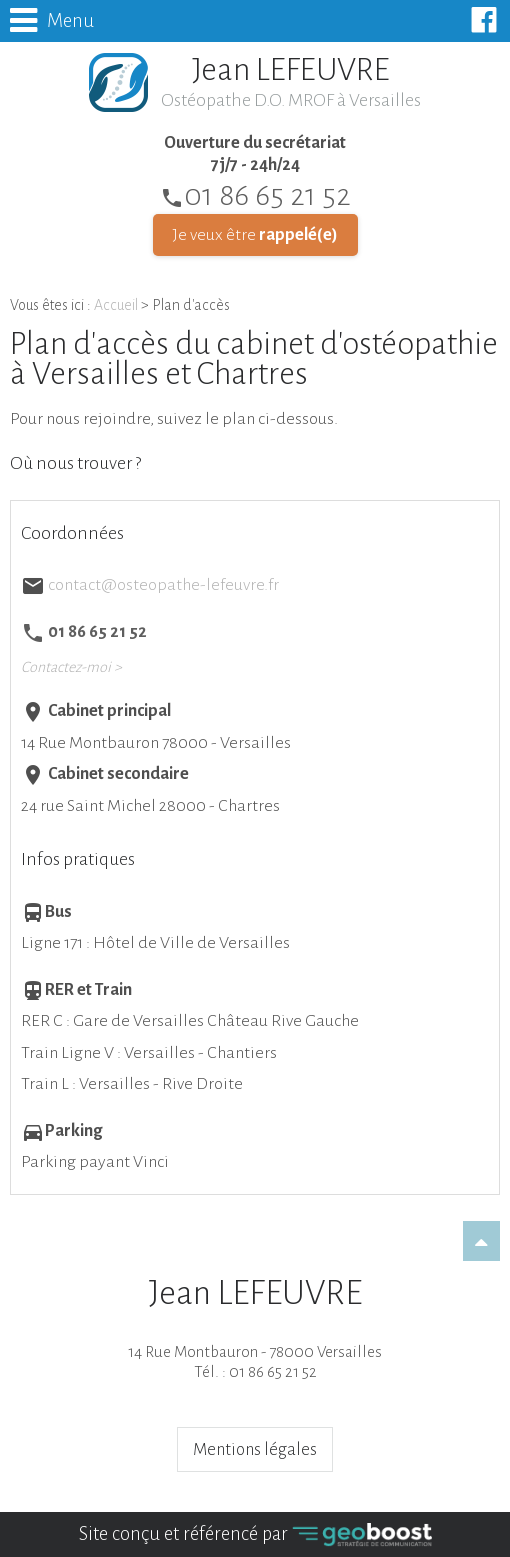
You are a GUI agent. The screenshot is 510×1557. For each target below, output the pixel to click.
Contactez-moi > (71, 667)
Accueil (116, 305)
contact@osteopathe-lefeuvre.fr (163, 585)
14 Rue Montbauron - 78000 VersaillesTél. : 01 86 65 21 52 (255, 1327)
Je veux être (255, 235)
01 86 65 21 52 (255, 195)
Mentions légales (255, 1449)
